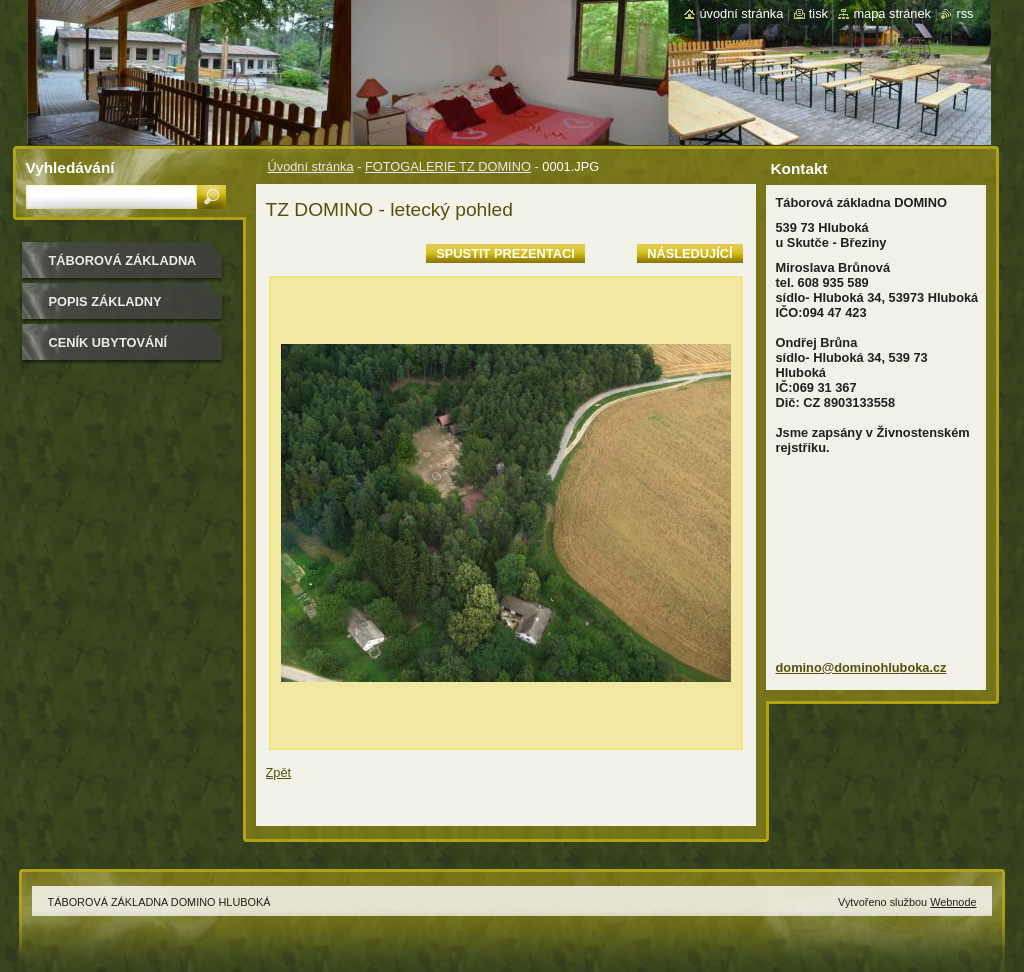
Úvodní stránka (311, 166)
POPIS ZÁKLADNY (105, 301)
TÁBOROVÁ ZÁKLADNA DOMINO (123, 267)
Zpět (279, 772)
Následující (689, 253)
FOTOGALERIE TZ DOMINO (448, 166)
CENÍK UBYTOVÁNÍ (108, 342)
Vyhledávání (70, 167)
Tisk (818, 13)
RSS (964, 13)
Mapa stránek (892, 13)
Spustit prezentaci (505, 253)
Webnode (953, 902)
